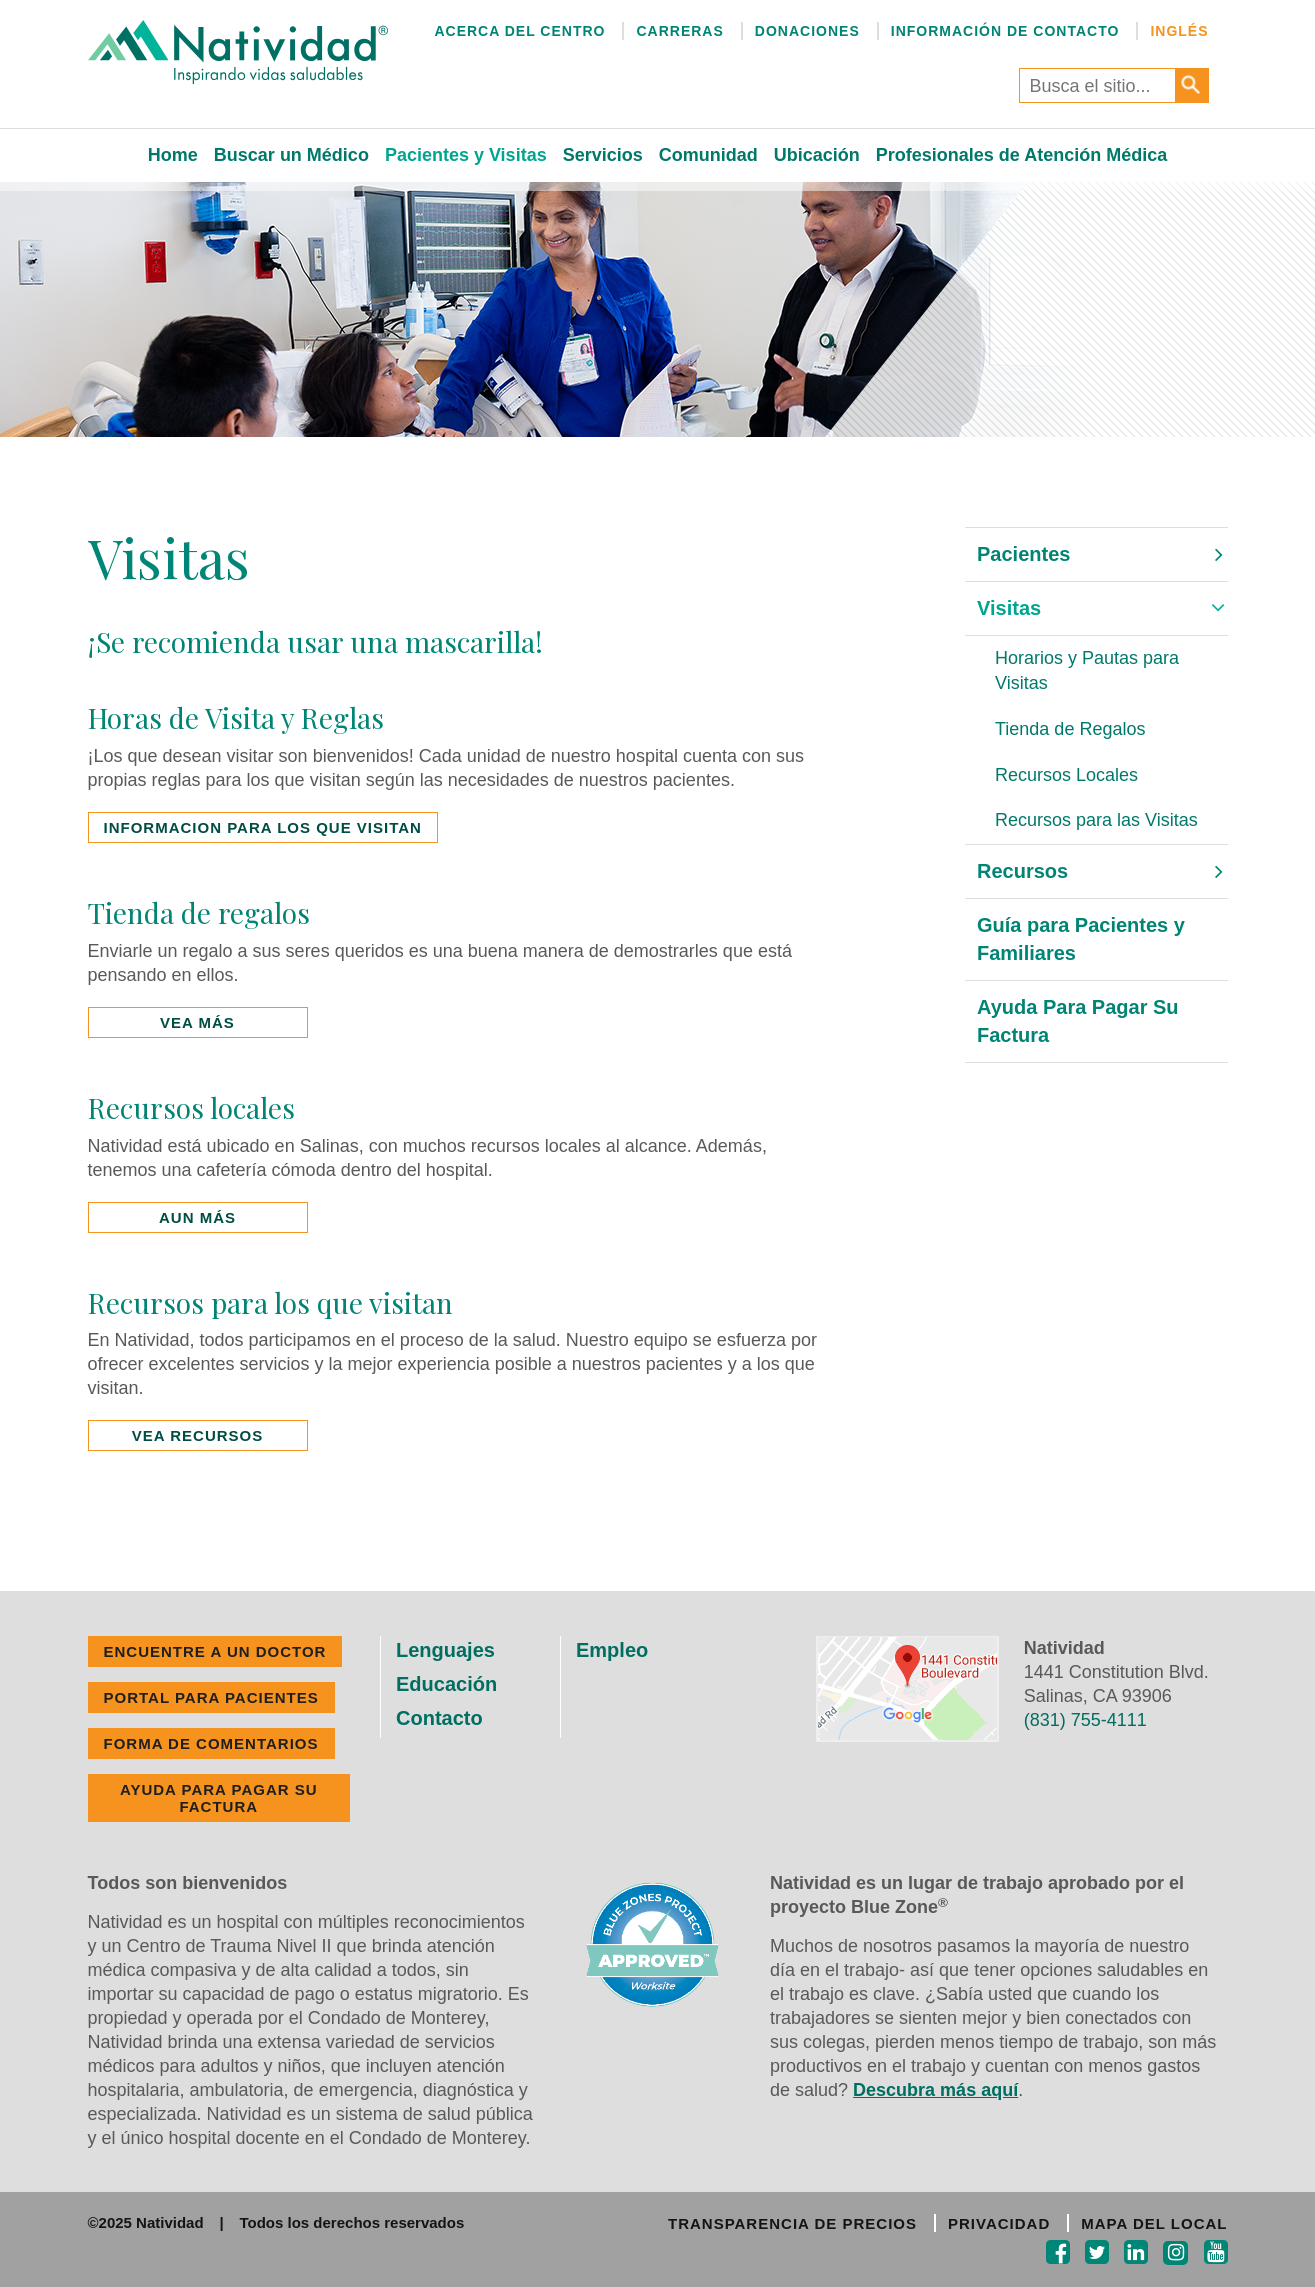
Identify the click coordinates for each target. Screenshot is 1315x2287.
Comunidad (708, 155)
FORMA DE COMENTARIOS (211, 1743)
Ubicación (817, 155)
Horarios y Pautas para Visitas (1087, 671)
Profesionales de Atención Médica (1021, 155)
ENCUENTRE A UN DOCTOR (215, 1651)
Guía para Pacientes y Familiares (1081, 939)
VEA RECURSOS (197, 1435)
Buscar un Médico (291, 155)
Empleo (612, 1650)
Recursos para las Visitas (1096, 820)
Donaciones (807, 31)
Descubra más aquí (935, 2090)
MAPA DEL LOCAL (1154, 2223)
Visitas (1009, 608)
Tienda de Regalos (1070, 729)
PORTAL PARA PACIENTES (211, 1697)
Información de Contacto (1005, 31)
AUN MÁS (197, 1217)
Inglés (1179, 31)
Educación (446, 1684)
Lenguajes (445, 1650)
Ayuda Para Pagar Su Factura (1078, 1021)
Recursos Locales (1066, 775)
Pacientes (1023, 554)
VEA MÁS (197, 1022)
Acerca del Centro (519, 31)
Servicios (603, 155)
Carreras (679, 31)
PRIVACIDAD (999, 2223)
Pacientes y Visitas (466, 155)
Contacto (439, 1718)
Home (173, 155)
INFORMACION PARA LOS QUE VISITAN (263, 827)
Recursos (1022, 871)
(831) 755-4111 (1085, 1720)
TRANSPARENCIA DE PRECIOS (792, 2223)
